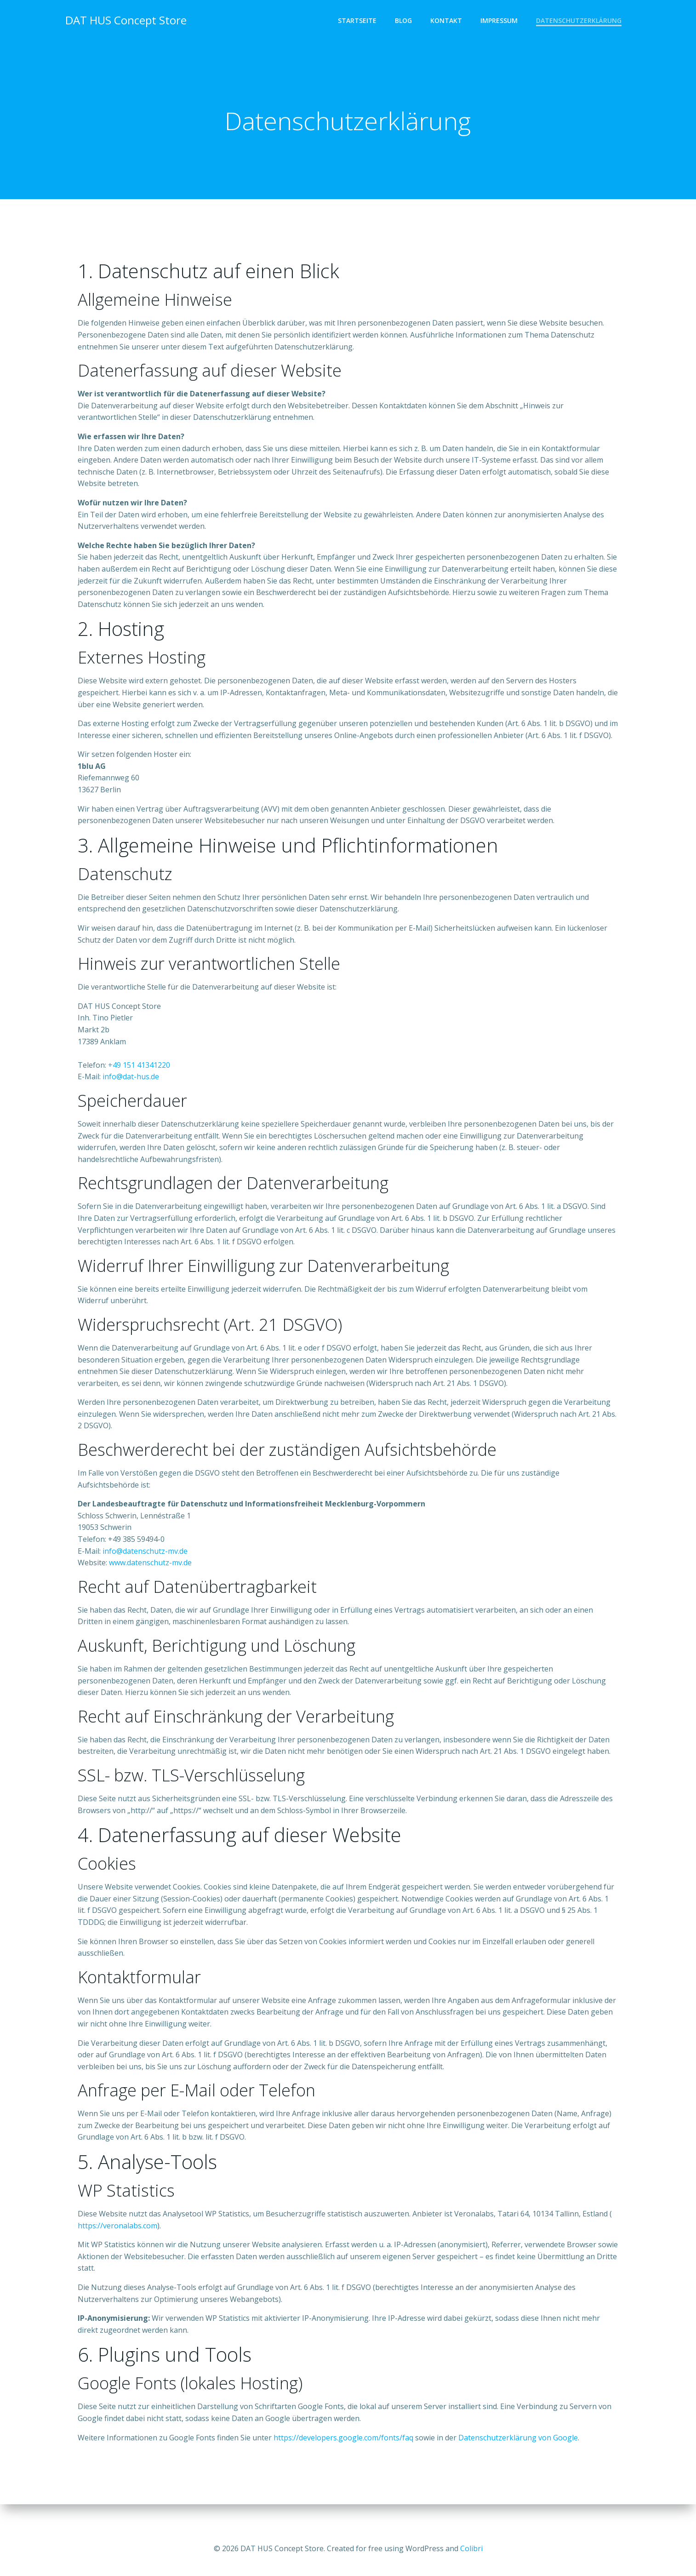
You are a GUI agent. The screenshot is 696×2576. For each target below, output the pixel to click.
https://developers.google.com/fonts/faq (344, 2453)
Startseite (357, 21)
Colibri (471, 2548)
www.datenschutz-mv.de (151, 1578)
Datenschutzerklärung (579, 21)
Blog (403, 21)
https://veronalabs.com (118, 2241)
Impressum (499, 21)
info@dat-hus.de (131, 1093)
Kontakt (446, 21)
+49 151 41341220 (140, 1081)
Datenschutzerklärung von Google (519, 2453)
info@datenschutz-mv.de (145, 1567)
